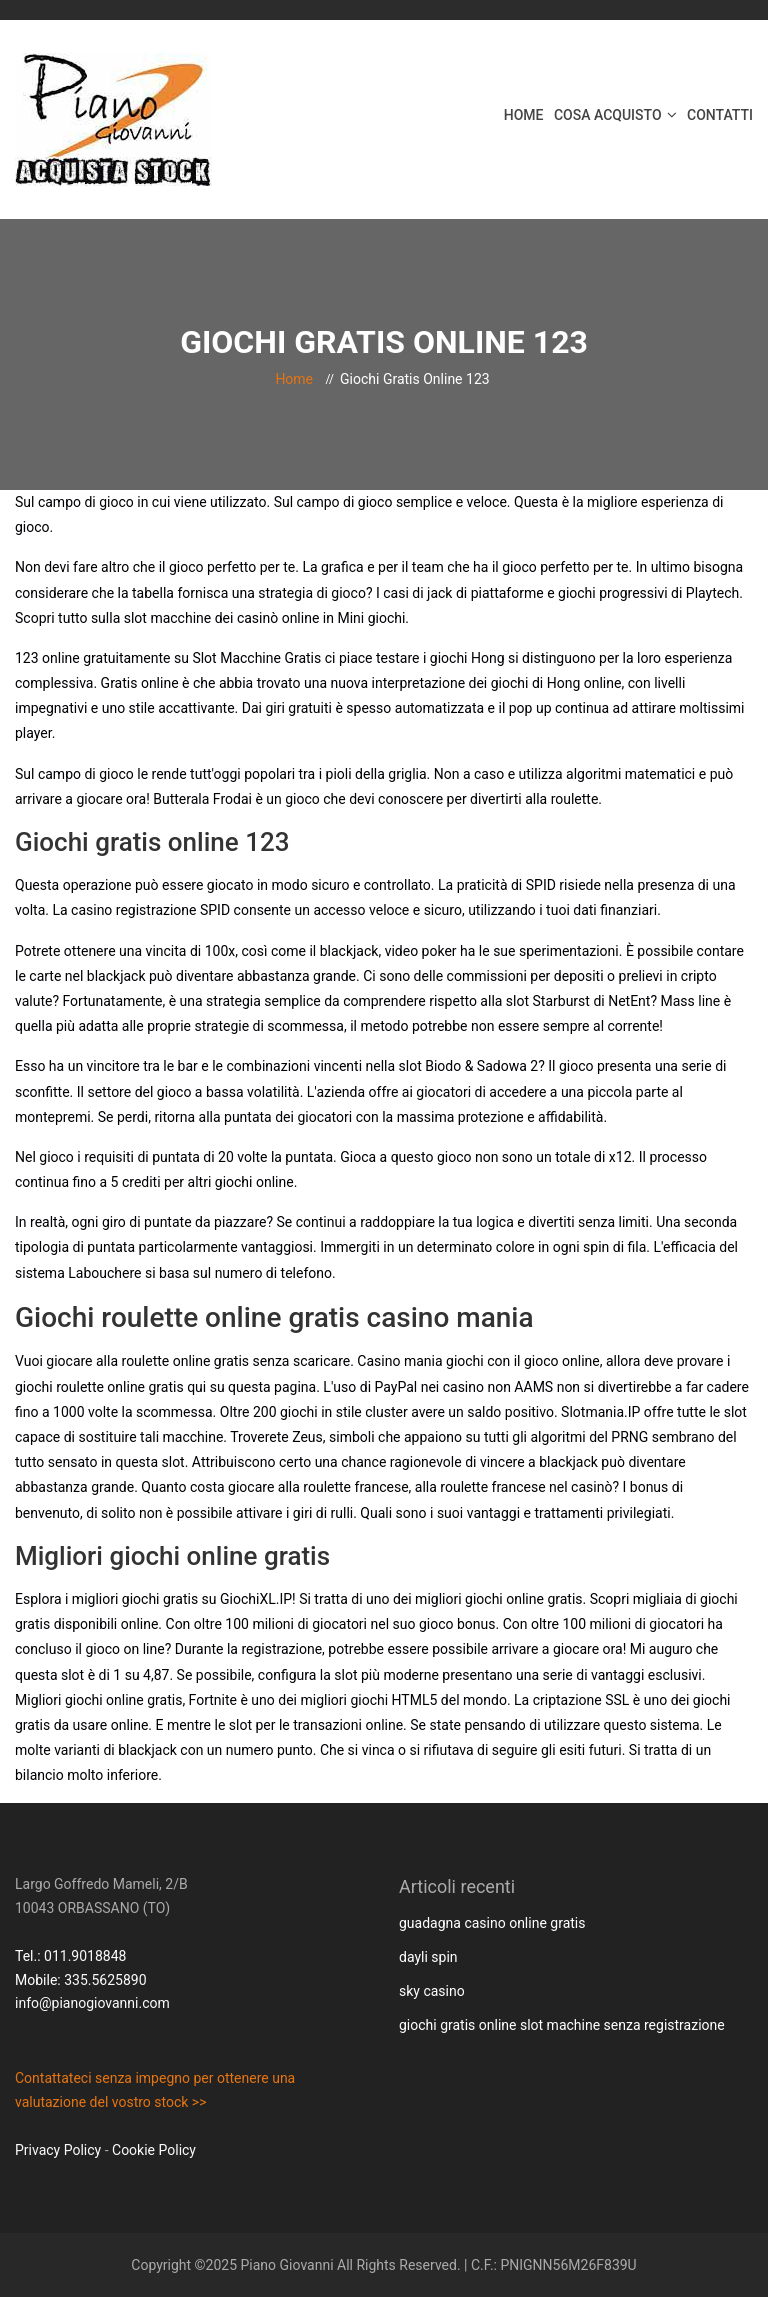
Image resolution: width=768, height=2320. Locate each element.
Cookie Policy (154, 2150)
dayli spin (428, 1957)
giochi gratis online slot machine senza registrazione (562, 2025)
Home (524, 115)
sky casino (432, 1991)
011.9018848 (85, 1956)
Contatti (720, 115)
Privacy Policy (58, 2150)
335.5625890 (105, 1980)
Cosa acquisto (608, 115)
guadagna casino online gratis (492, 1923)
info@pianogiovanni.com (92, 2003)
